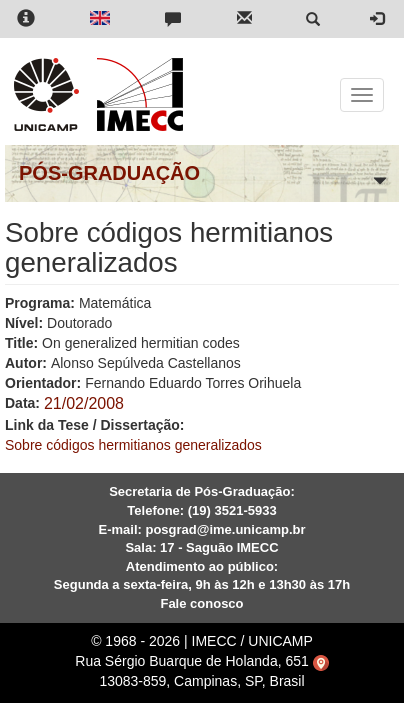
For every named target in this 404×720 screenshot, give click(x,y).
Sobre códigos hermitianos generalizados (133, 445)
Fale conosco (201, 603)
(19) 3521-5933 (232, 510)
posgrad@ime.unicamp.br (225, 529)
